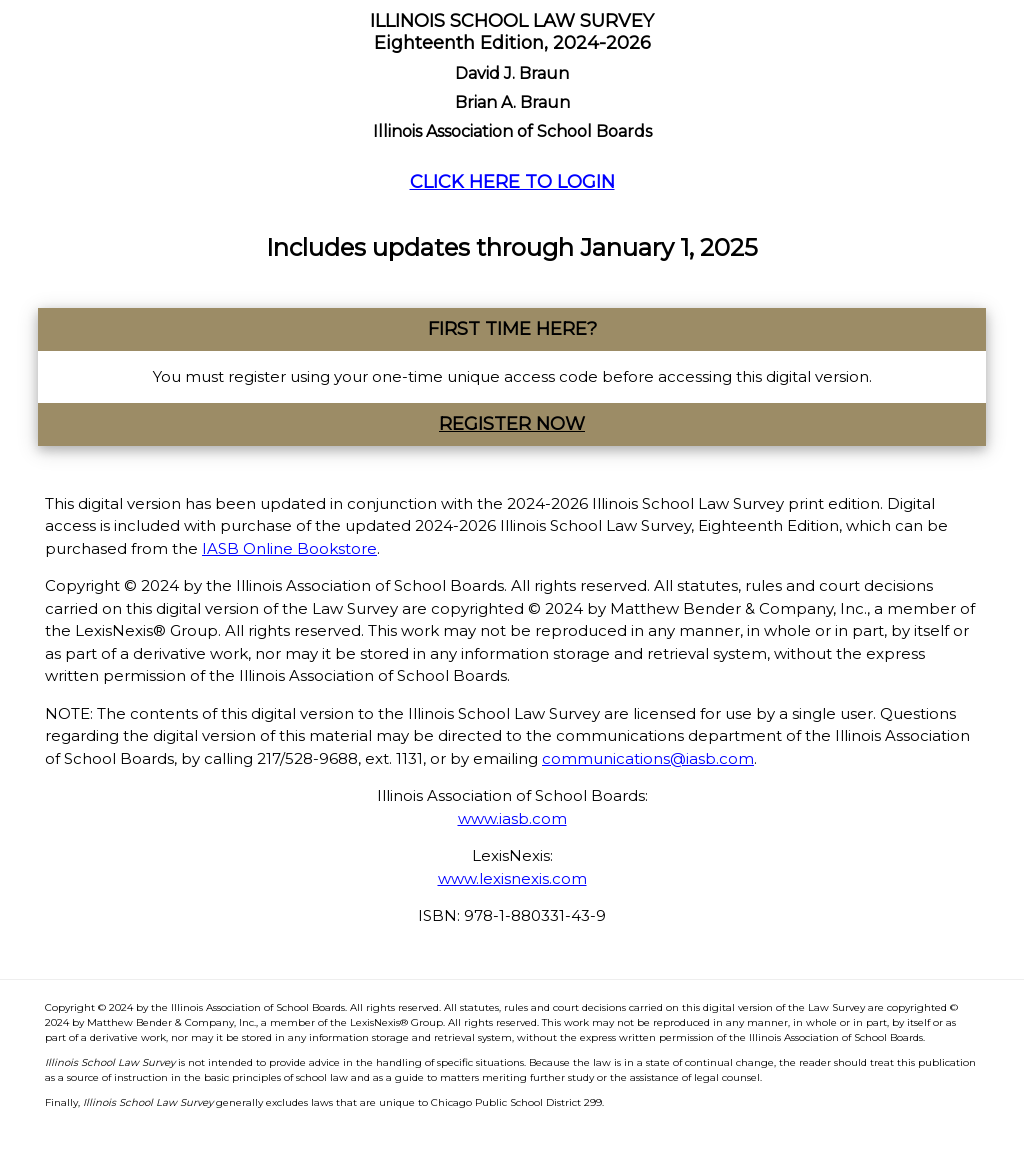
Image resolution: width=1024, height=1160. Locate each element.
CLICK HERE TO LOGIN (512, 182)
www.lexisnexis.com (512, 878)
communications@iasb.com (648, 758)
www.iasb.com (512, 818)
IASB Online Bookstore (289, 548)
